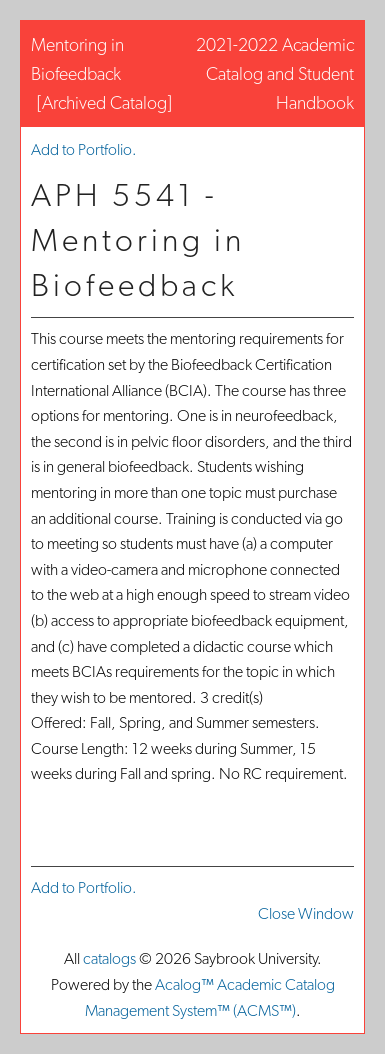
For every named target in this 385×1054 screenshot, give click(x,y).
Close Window (306, 913)
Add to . (84, 149)
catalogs (109, 958)
